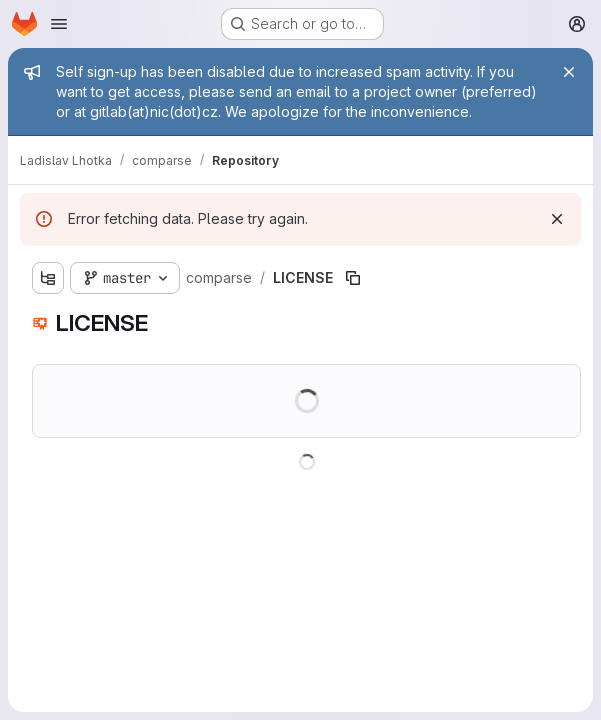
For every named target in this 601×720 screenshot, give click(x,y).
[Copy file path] (353, 278)
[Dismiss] (557, 219)
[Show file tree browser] (48, 278)
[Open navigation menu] (59, 24)
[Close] (569, 72)
